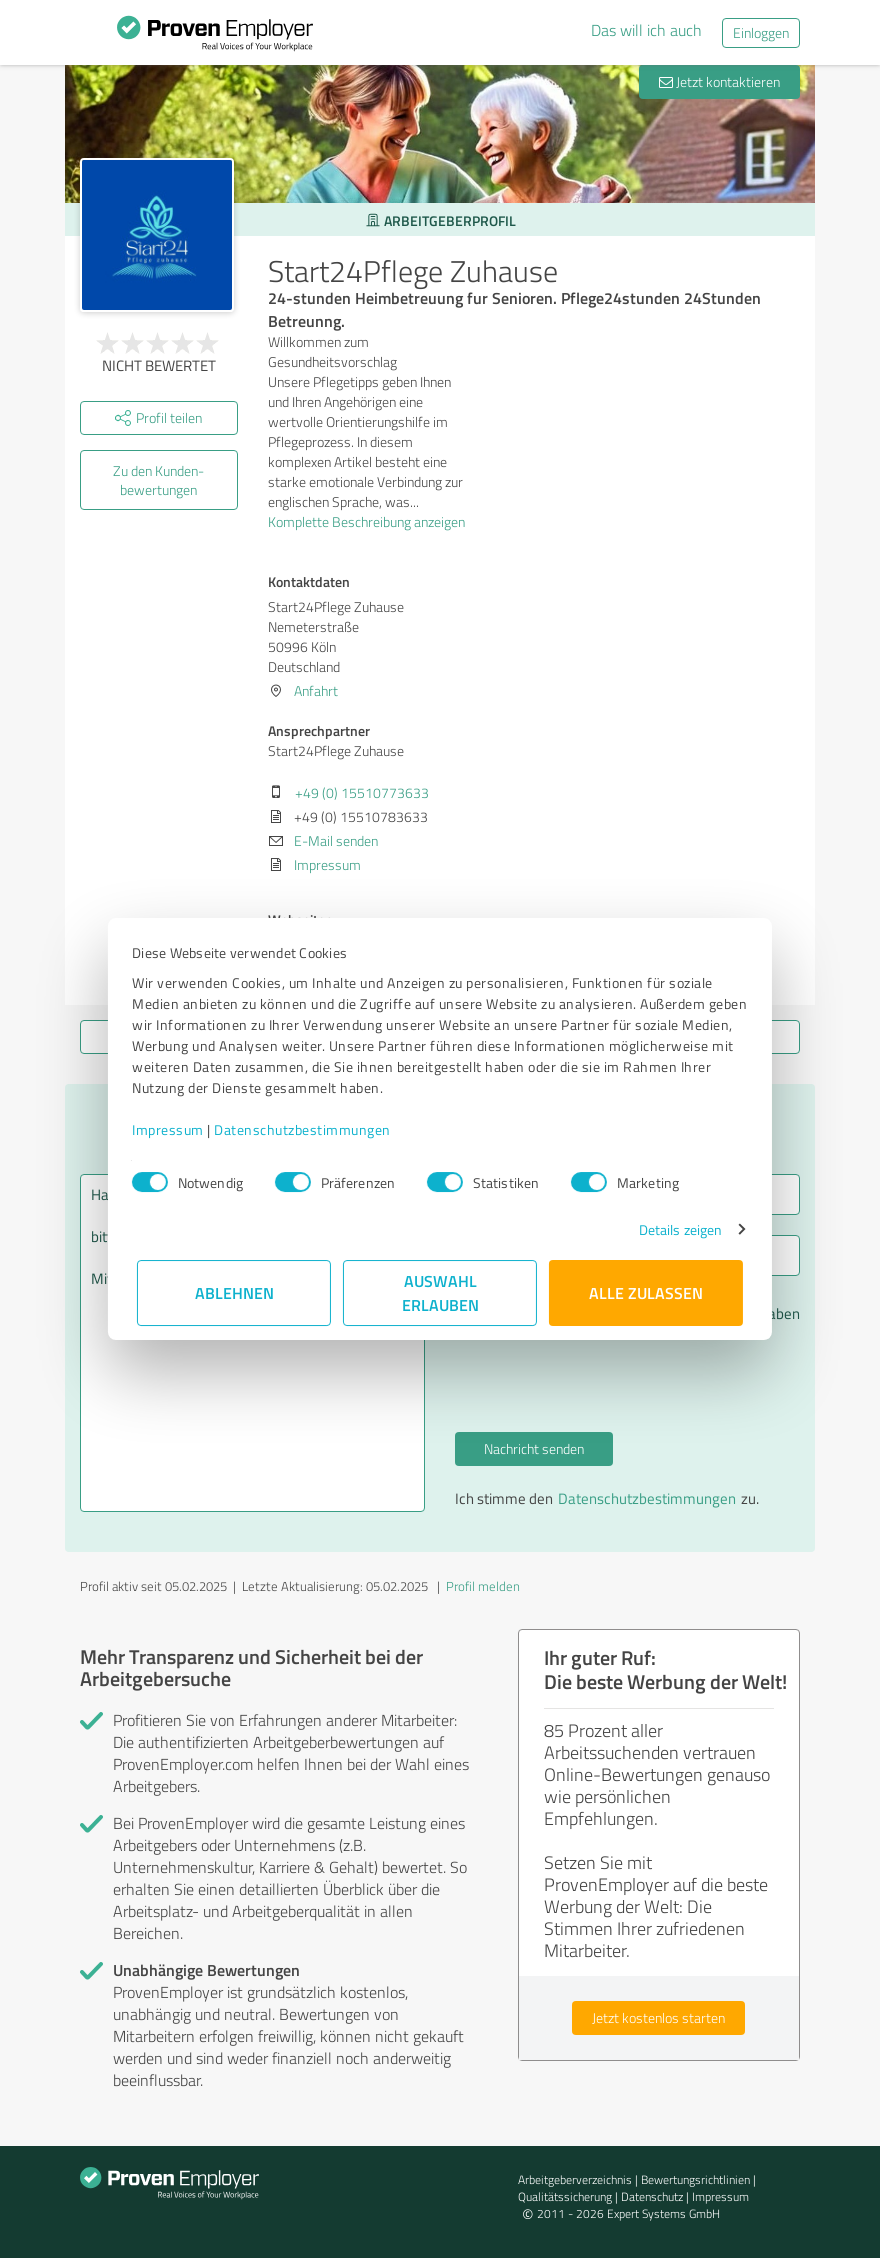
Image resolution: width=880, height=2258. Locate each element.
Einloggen (761, 32)
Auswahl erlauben (440, 1292)
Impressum (173, 1129)
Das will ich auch (646, 30)
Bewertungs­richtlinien (695, 2179)
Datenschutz (652, 2196)
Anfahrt (316, 690)
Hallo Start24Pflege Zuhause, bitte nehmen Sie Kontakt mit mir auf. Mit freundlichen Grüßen (252, 1343)
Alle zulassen (646, 1292)
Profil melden (483, 1586)
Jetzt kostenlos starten (658, 2017)
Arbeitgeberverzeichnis (575, 2179)
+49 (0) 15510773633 (362, 792)
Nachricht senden (534, 1448)
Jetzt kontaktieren (719, 81)
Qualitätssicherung (565, 2196)
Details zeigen (675, 1229)
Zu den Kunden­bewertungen (158, 480)
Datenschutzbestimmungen (307, 1129)
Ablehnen (234, 1292)
